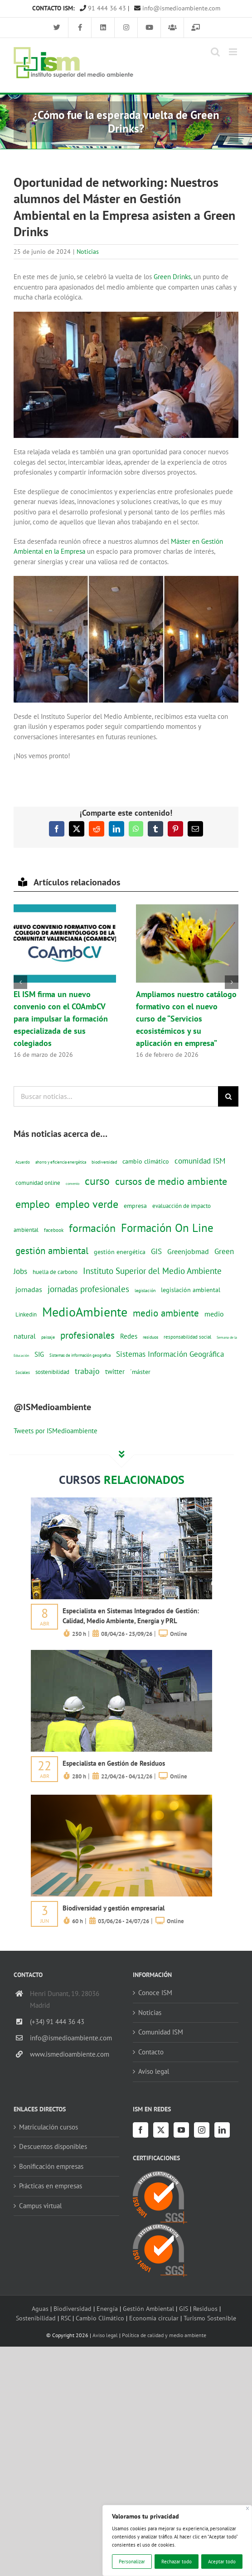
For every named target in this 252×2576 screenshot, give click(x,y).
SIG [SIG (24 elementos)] (39, 1354)
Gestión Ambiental (148, 2308)
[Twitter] (161, 2130)
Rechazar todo (176, 2561)
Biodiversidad (72, 2308)
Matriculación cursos (48, 2127)
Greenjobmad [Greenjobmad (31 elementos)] (188, 1251)
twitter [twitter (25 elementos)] (115, 1371)
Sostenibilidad (36, 2318)
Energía (107, 2308)
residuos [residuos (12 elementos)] (150, 1337)
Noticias (88, 251)
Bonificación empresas (51, 2166)
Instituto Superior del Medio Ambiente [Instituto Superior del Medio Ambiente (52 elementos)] (152, 1270)
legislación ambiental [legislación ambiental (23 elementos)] (190, 1289)
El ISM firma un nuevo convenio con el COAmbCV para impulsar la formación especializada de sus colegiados (61, 1018)
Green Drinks (172, 276)
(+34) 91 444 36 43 (57, 2021)
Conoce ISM (155, 1992)
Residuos (205, 2308)
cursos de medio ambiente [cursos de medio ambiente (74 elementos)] (171, 1181)
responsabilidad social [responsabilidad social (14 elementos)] (187, 1336)
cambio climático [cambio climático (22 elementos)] (145, 1161)
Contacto (151, 2052)
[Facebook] (140, 2130)
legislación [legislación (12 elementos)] (145, 1290)
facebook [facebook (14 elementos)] (53, 1229)
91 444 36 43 (103, 8)
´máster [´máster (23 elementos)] (140, 1371)
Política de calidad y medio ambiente (164, 2335)
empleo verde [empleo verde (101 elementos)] (86, 1204)
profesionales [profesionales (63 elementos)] (87, 1335)
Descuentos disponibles (53, 2146)
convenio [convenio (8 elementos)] (72, 1183)
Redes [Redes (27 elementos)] (128, 1335)
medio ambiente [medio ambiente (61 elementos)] (166, 1313)
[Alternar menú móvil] (233, 52)
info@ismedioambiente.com (177, 8)
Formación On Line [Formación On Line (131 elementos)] (167, 1227)
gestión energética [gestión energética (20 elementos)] (119, 1252)
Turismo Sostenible (210, 2318)
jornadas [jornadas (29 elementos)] (28, 1289)
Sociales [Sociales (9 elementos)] (22, 1372)
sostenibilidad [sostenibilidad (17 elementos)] (52, 1371)
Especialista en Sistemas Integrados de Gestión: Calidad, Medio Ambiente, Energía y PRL (131, 1615)
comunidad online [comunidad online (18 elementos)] (37, 1183)
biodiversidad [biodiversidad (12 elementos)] (104, 1162)
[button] (20, 982)
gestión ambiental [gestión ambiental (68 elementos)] (51, 1250)
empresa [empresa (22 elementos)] (135, 1206)
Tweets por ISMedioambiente (55, 1430)
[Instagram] (201, 2130)
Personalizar (132, 2561)
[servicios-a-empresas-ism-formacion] (121, 1501)
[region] (177, 2540)
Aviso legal (153, 2071)
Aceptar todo (222, 2561)
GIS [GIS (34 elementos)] (156, 1251)
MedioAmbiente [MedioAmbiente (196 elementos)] (84, 1311)
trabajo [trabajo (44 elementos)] (87, 1370)
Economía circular (154, 2318)
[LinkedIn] (222, 2130)
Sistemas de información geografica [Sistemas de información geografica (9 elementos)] (80, 1355)
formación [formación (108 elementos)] (92, 1228)
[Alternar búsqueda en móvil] (215, 52)
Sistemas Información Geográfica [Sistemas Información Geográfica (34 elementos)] (170, 1354)
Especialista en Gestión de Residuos (114, 1763)
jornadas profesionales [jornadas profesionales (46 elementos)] (88, 1288)
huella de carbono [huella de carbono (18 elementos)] (55, 1272)
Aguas (40, 2308)
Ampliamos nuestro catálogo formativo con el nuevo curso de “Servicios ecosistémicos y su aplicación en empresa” (186, 1018)
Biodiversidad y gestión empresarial (114, 1908)
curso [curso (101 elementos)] (97, 1181)
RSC (66, 2318)
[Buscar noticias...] (116, 1096)
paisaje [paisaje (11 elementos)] (48, 1337)
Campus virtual (40, 2205)
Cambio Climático (100, 2318)
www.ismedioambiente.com (69, 2054)
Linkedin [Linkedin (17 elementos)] (26, 1314)
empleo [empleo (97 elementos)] (32, 1204)
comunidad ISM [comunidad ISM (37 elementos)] (199, 1160)
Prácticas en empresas (50, 2186)
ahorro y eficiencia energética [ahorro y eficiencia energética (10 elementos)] (60, 1162)
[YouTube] (181, 2130)
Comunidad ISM (160, 2032)
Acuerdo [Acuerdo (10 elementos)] (22, 1162)
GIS (183, 2308)
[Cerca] (247, 2508)
